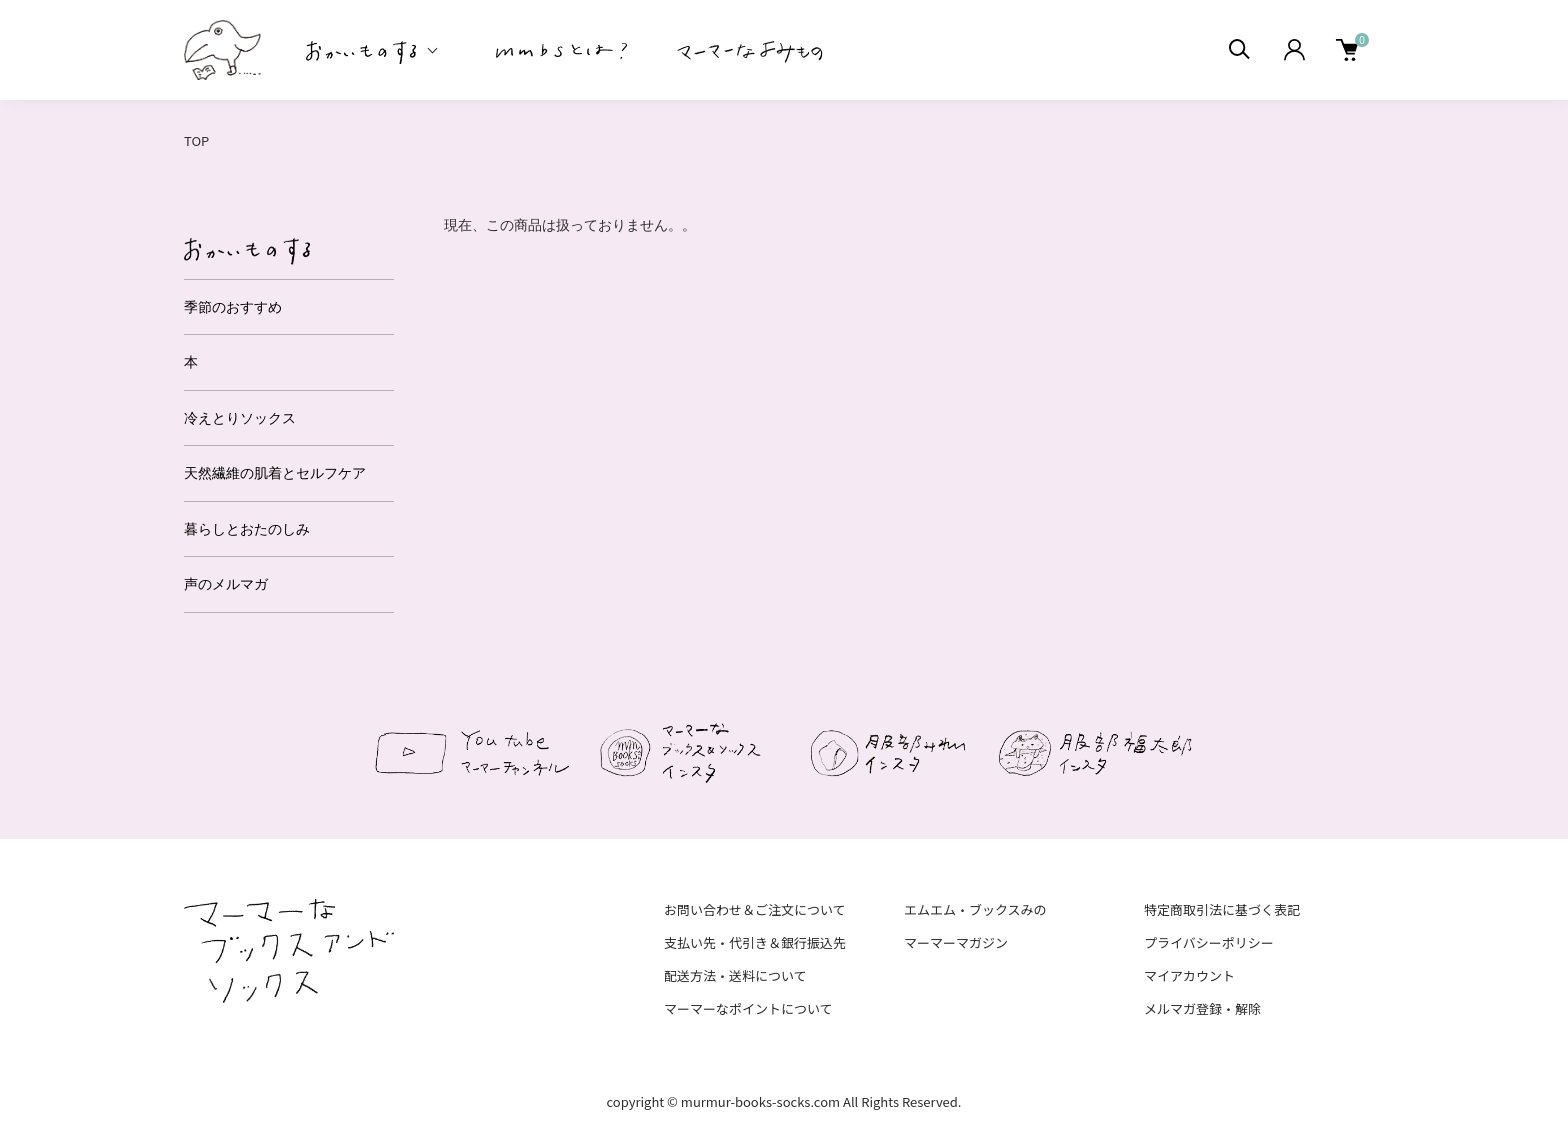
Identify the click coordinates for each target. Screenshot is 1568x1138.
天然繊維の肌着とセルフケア (275, 473)
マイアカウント (1189, 975)
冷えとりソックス (240, 418)
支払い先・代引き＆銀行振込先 (755, 942)
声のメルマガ (226, 584)
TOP (196, 140)
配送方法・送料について (735, 975)
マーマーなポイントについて (748, 1008)
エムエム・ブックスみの (975, 909)
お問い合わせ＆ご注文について (755, 909)
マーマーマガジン (956, 942)
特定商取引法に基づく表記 (1222, 909)
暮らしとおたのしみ (247, 529)
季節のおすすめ (233, 307)
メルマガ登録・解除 (1202, 1008)
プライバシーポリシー (1209, 942)
